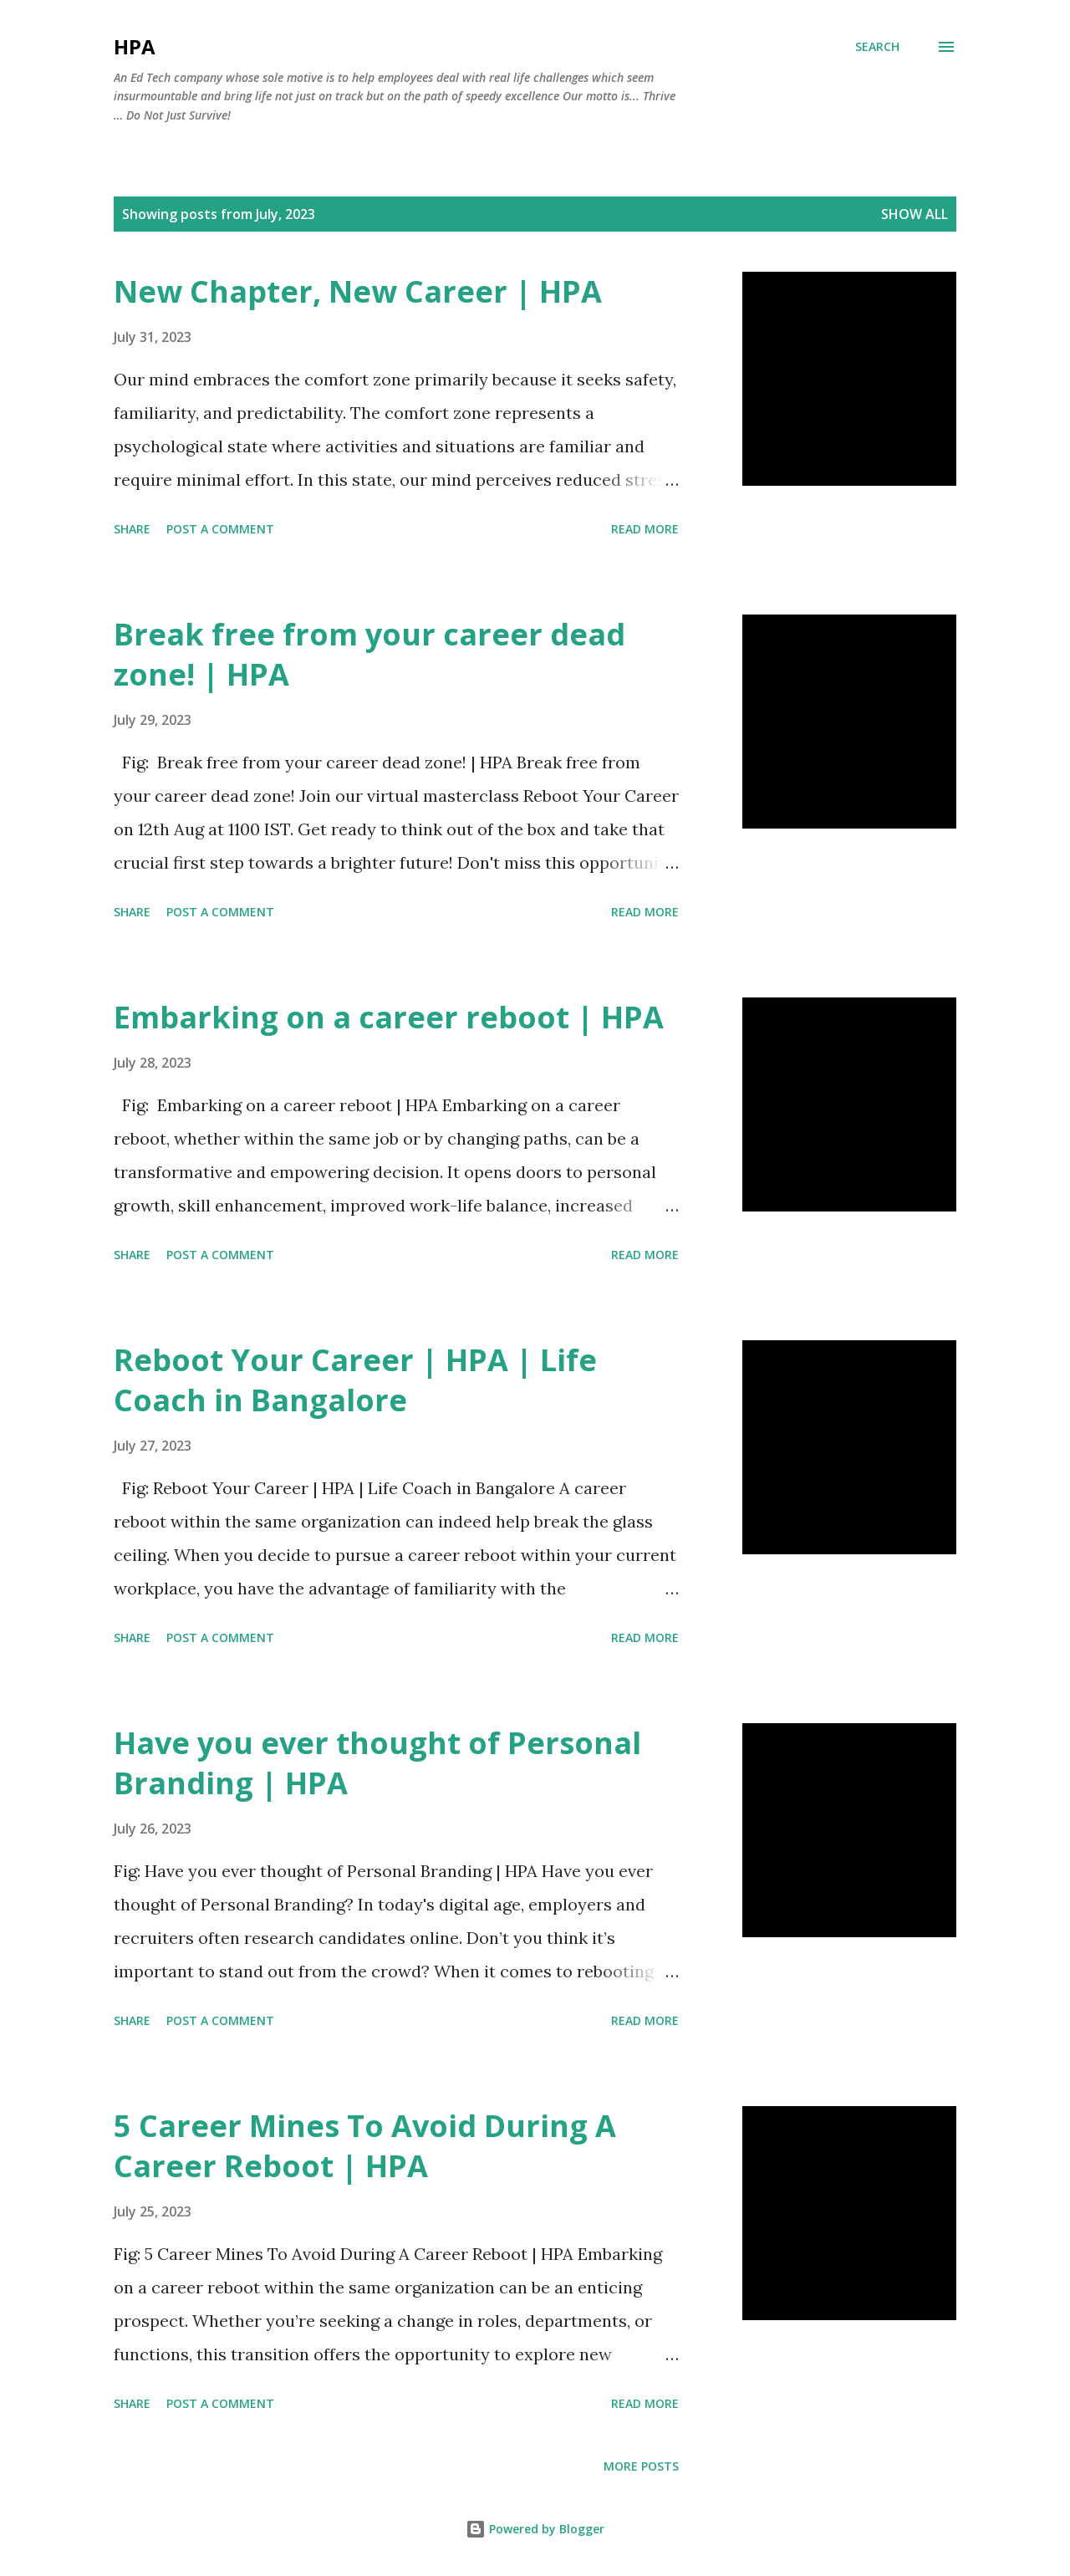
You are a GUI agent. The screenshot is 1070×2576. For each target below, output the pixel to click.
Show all (914, 214)
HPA (134, 46)
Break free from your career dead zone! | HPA (369, 654)
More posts (641, 2466)
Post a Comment (220, 529)
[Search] (877, 47)
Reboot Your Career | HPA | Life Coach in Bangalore (355, 1380)
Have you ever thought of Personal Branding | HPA (377, 1762)
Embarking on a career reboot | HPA (389, 1017)
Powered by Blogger (535, 2529)
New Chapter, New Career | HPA (358, 291)
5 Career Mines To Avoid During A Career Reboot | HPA (365, 2145)
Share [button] (132, 529)
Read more (645, 529)
